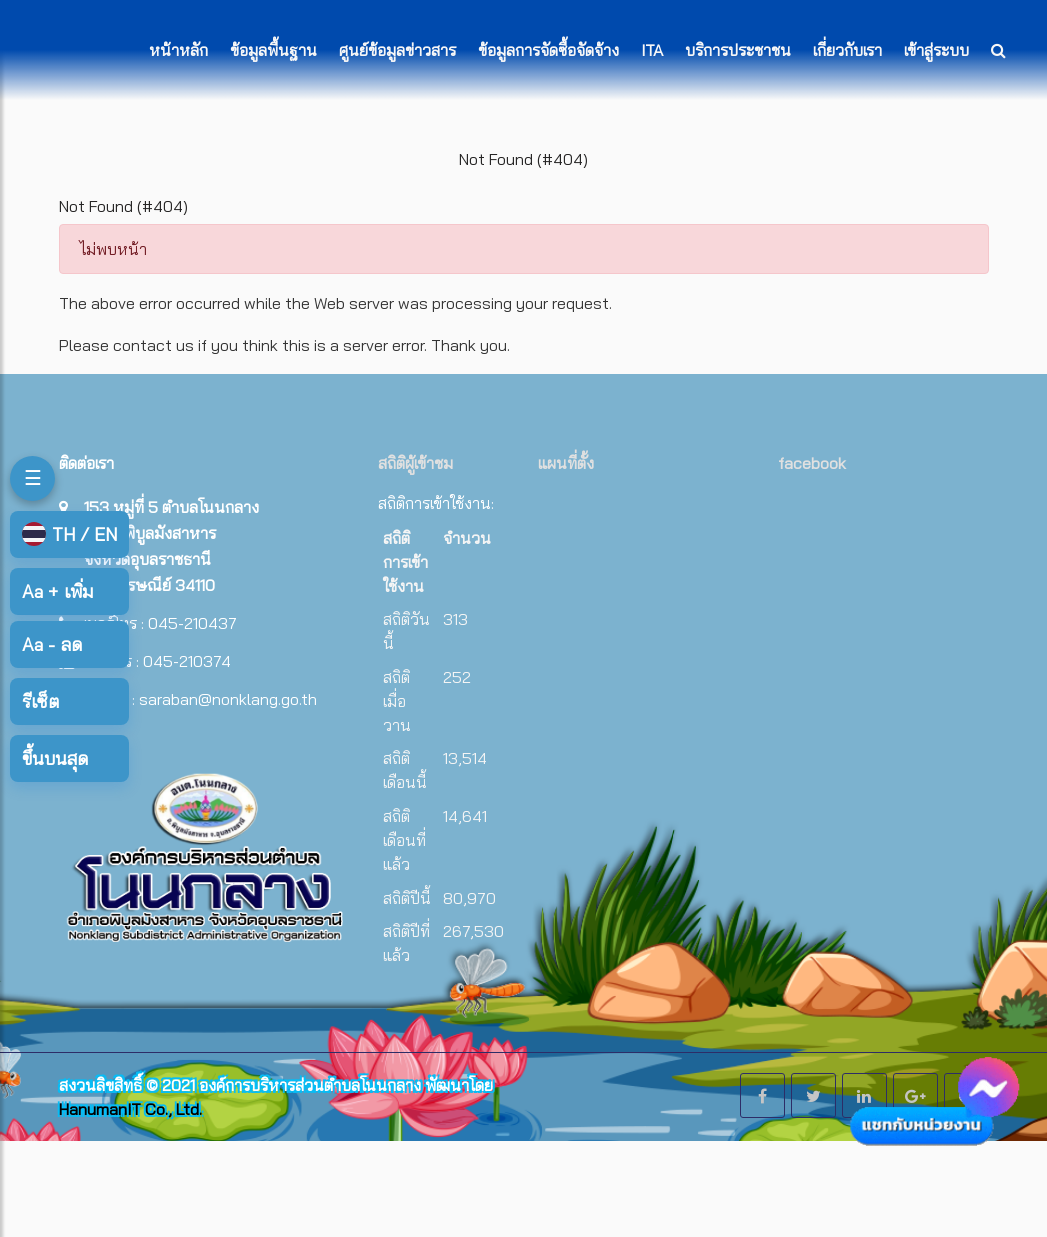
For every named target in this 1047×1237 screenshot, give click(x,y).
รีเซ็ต (40, 701)
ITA (652, 50)
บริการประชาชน (738, 50)
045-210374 (187, 661)
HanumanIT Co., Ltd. (130, 1109)
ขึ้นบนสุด (55, 758)
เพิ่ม (57, 591)
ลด (52, 644)
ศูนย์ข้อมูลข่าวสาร (397, 50)
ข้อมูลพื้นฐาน (273, 50)
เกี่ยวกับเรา (847, 50)
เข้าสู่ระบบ (936, 50)
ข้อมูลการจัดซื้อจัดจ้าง (548, 50)
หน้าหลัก (178, 50)
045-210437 (192, 623)
